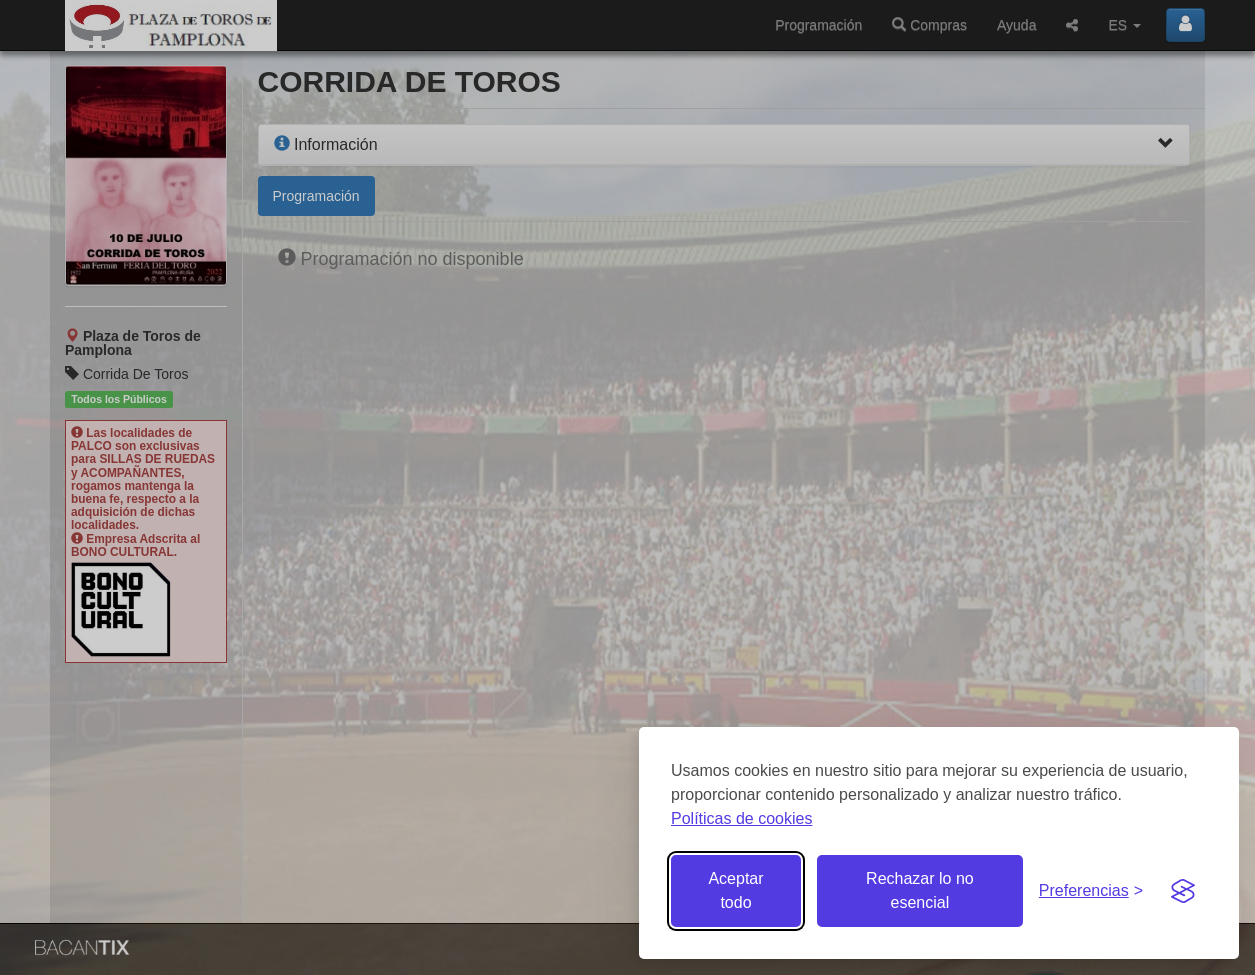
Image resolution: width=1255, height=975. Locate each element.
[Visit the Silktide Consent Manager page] (1183, 891)
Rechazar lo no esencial (920, 890)
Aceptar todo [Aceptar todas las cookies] (735, 890)
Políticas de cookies (741, 818)
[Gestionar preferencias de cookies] (1091, 891)
